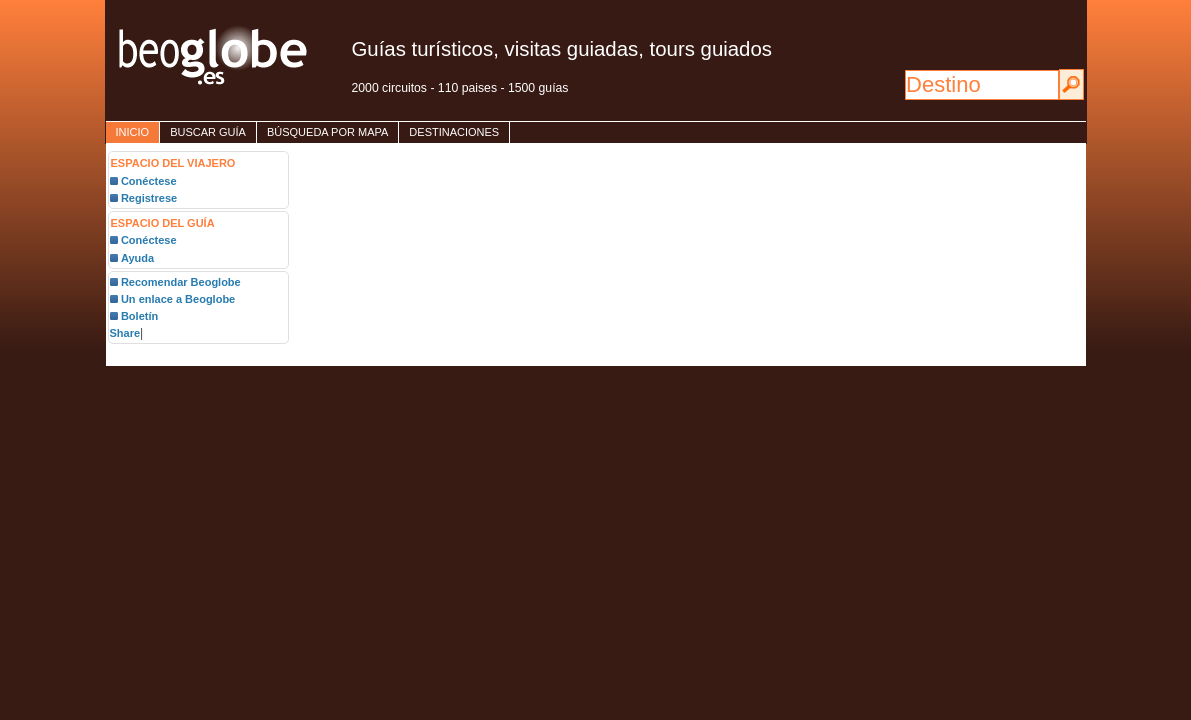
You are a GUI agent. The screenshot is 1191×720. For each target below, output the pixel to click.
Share (125, 333)
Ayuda (137, 258)
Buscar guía (208, 132)
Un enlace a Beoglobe (178, 299)
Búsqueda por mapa (327, 132)
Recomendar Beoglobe (181, 282)
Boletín (139, 316)
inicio (133, 132)
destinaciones (454, 132)
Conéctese (149, 181)
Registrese (149, 198)
